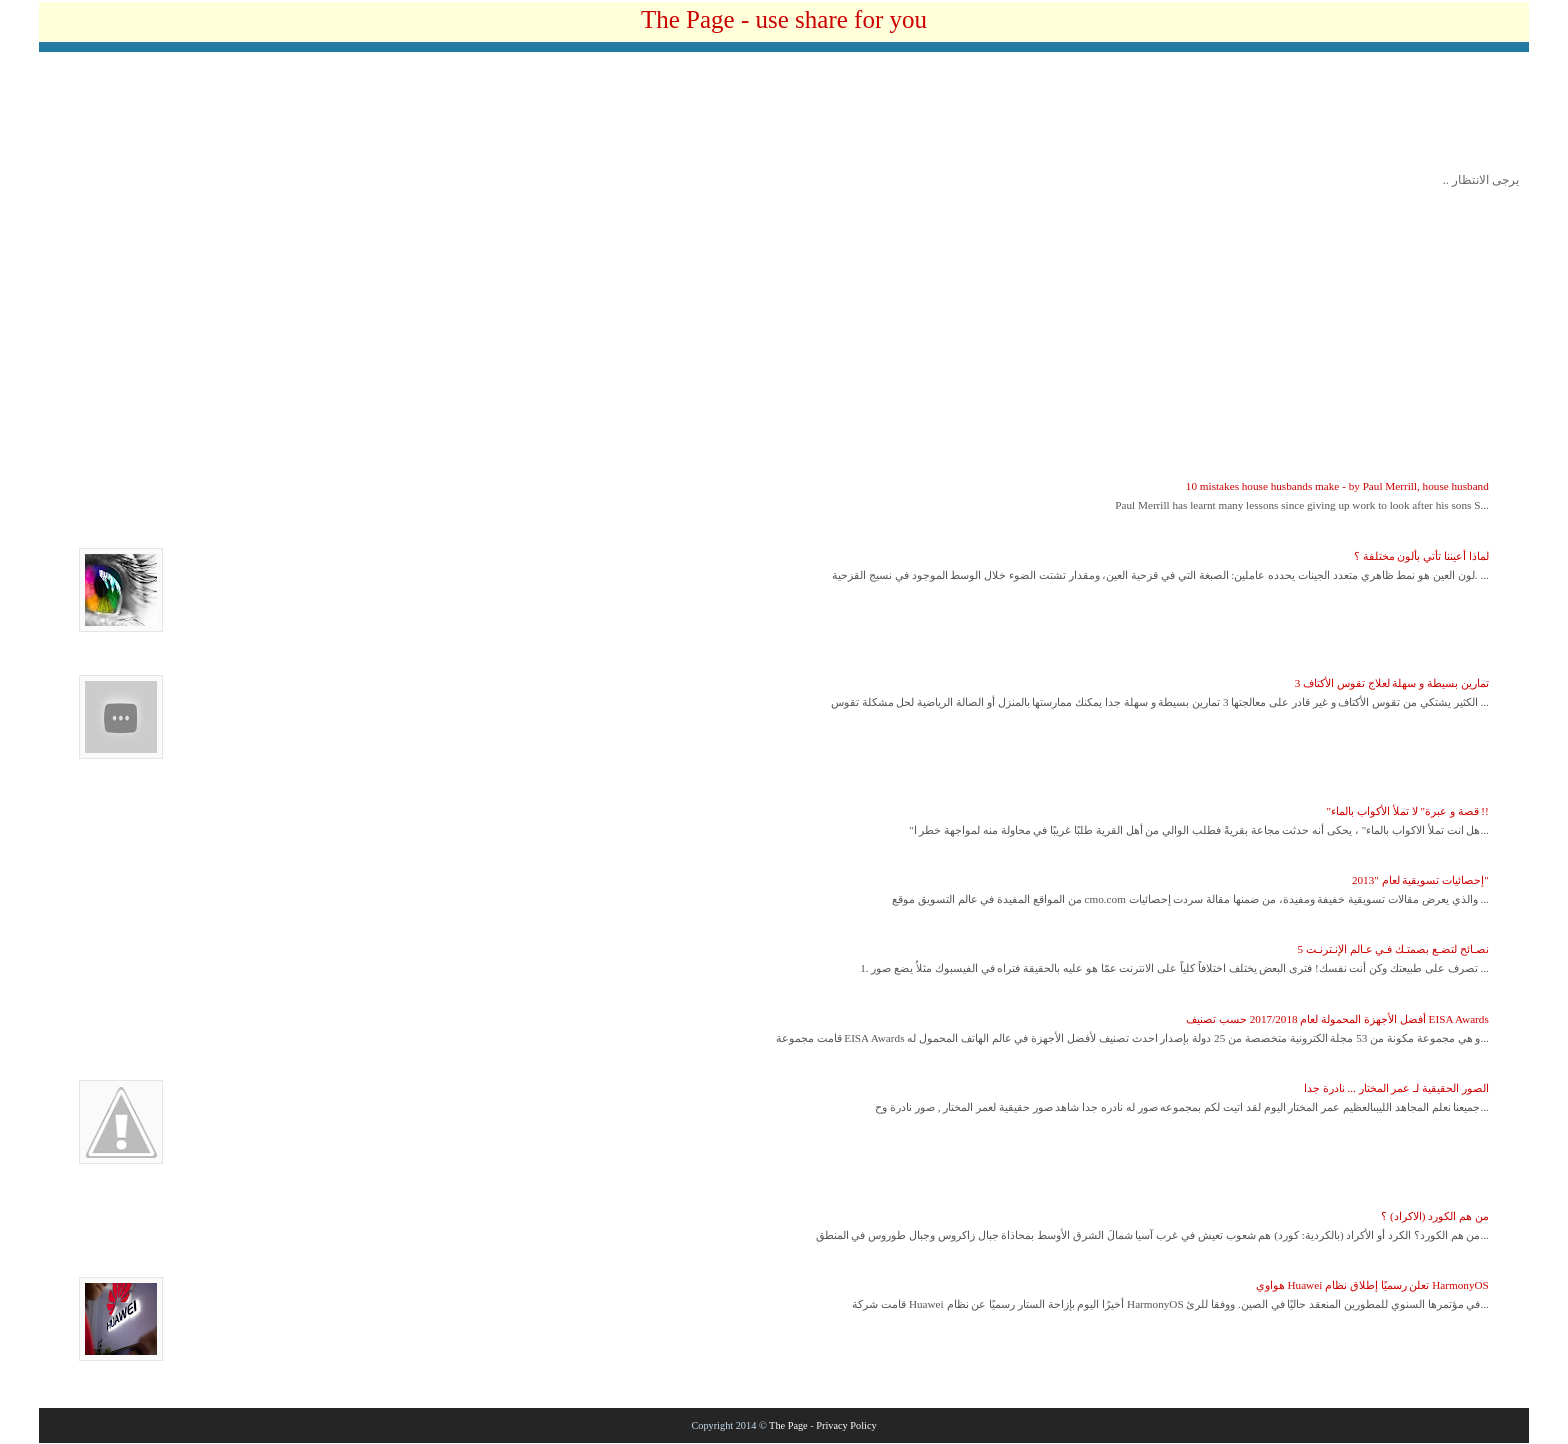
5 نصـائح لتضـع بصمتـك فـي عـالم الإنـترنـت (1392, 949)
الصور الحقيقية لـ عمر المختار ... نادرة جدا (1396, 1088)
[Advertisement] (784, 117)
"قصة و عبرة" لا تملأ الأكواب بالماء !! (1408, 811)
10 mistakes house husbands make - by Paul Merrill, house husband (1337, 486)
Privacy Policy (846, 1425)
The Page (788, 1425)
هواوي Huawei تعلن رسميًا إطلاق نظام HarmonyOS (1372, 1285)
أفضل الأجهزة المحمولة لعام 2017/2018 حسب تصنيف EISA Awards (1337, 1019)
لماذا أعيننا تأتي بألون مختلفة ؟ (1421, 556)
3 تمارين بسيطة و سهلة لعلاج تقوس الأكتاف (1392, 683)
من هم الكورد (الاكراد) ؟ (1435, 1216)
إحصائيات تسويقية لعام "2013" (1420, 880)
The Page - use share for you (784, 19)
